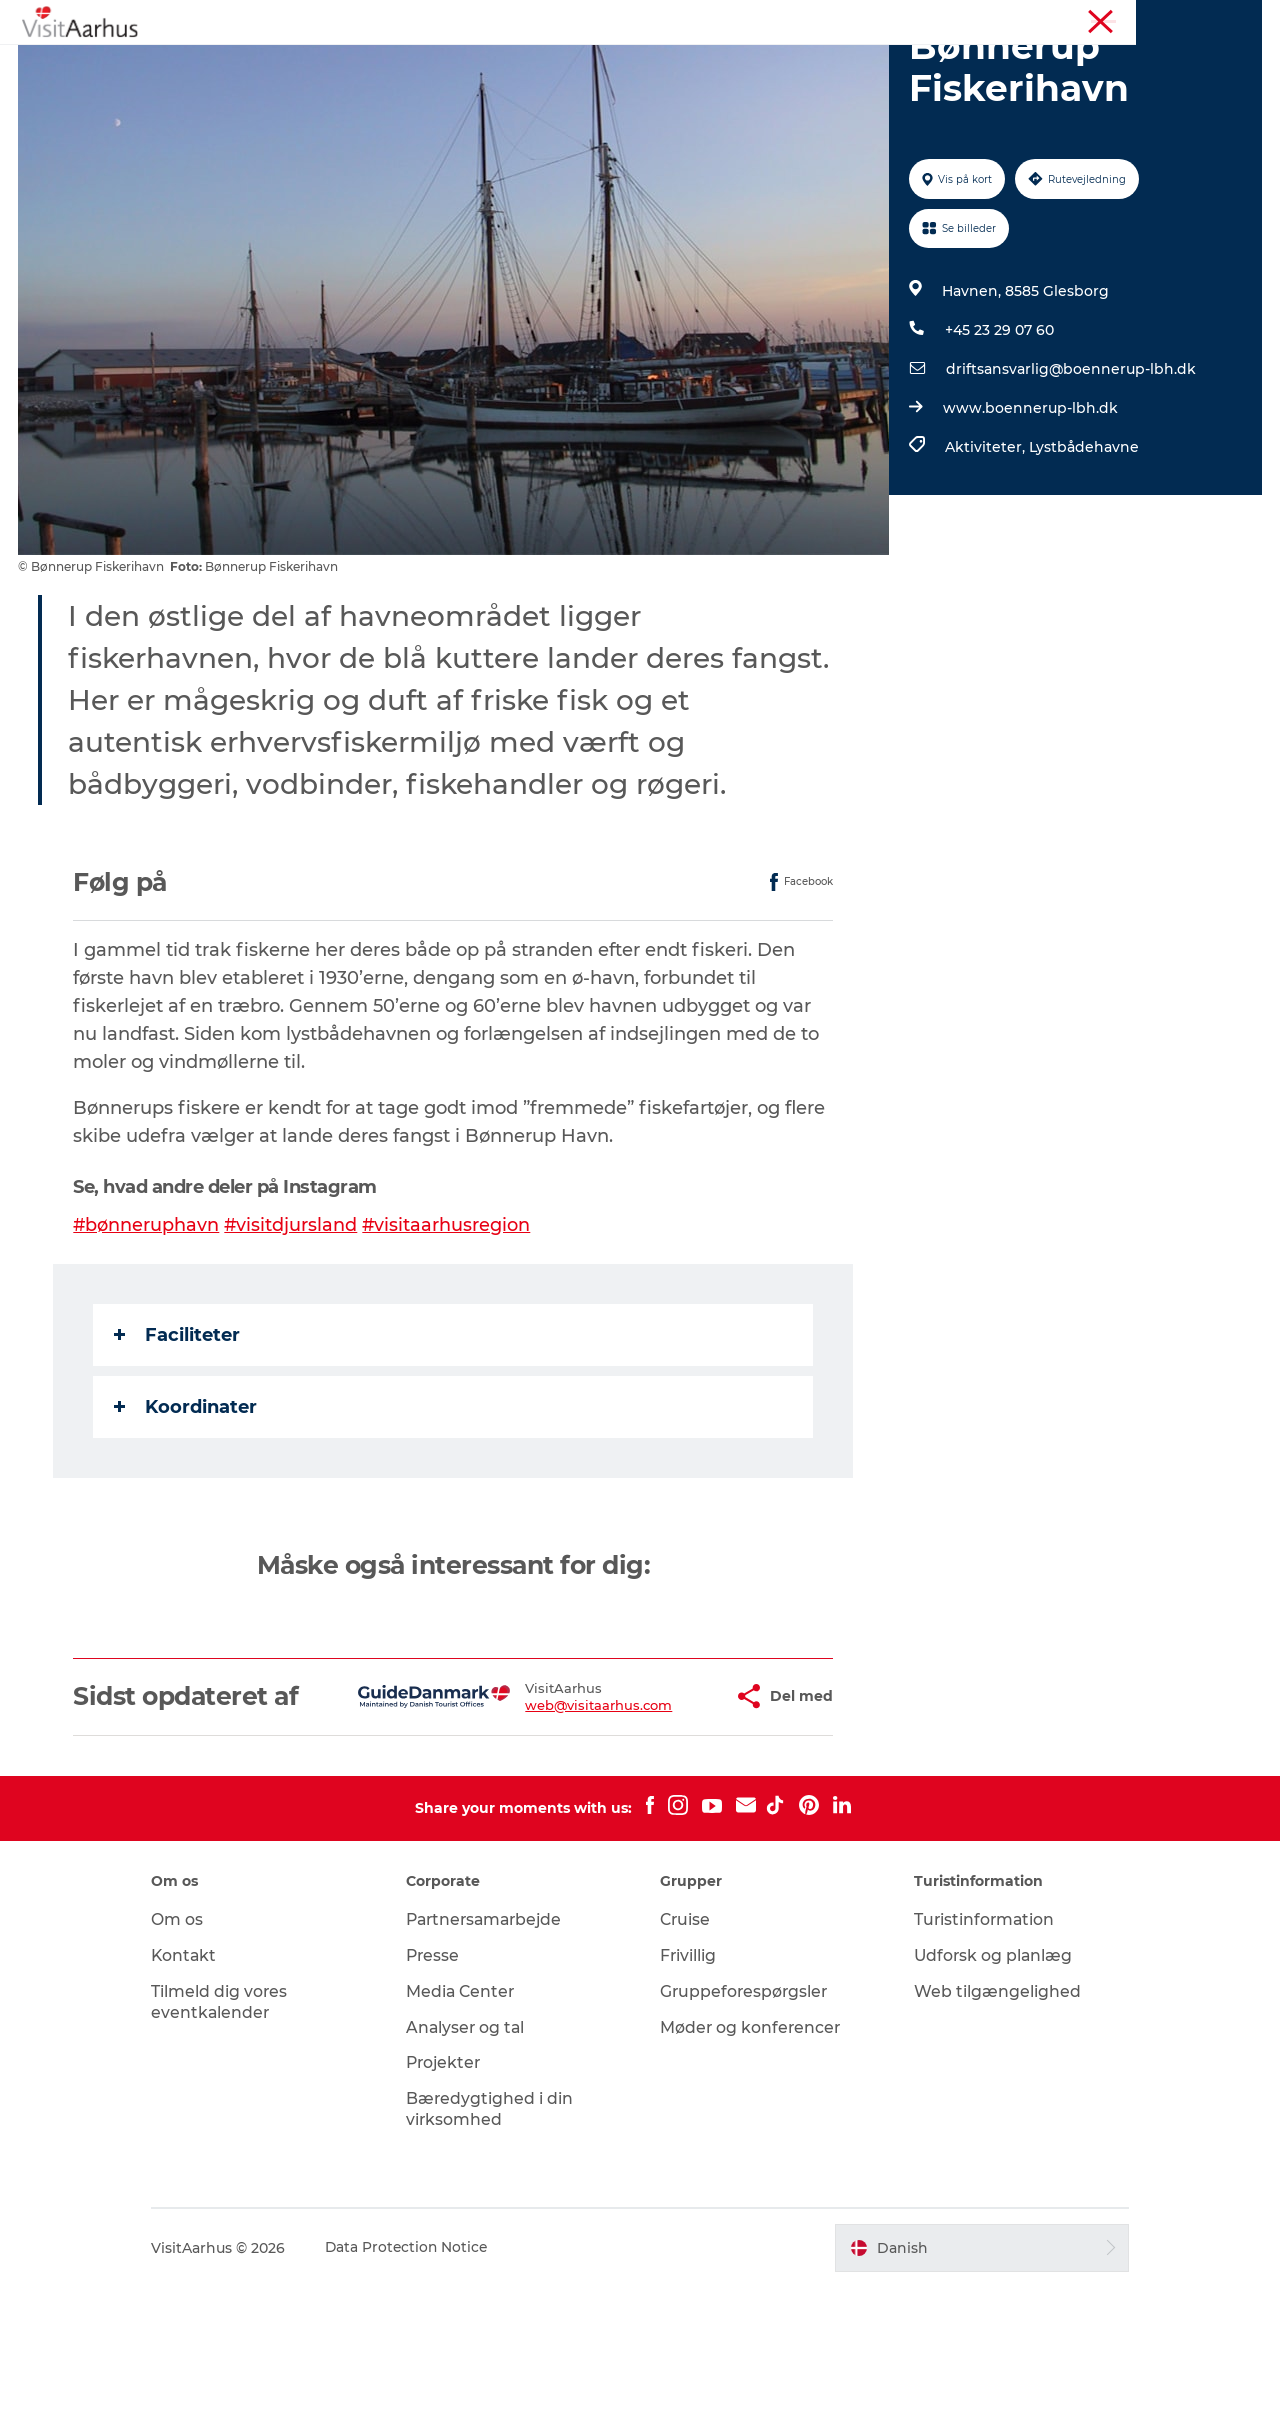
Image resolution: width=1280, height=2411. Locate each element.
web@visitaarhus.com (540, 1814)
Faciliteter (178, 1430)
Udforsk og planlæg (986, 2079)
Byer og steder (698, 64)
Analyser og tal (474, 2151)
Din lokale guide (552, 64)
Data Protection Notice (425, 2372)
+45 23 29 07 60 (998, 425)
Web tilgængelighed (989, 2115)
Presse (441, 2079)
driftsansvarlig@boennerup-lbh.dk (1070, 464)
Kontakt (201, 2079)
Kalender (427, 64)
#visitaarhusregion (449, 1320)
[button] (661, 1806)
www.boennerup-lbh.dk (1029, 503)
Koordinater (186, 1502)
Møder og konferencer (1115, 19)
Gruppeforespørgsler (745, 2115)
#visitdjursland (293, 1320)
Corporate (1230, 19)
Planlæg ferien (838, 64)
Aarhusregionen (859, 19)
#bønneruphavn (147, 1320)
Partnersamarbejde (495, 2043)
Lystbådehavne (1083, 542)
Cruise (686, 2043)
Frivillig (688, 2079)
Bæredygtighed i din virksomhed (498, 2233)
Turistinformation (978, 19)
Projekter (453, 2187)
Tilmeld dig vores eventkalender (236, 2126)
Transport (960, 64)
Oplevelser (323, 64)
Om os (194, 2043)
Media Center (469, 2115)
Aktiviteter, (986, 542)
